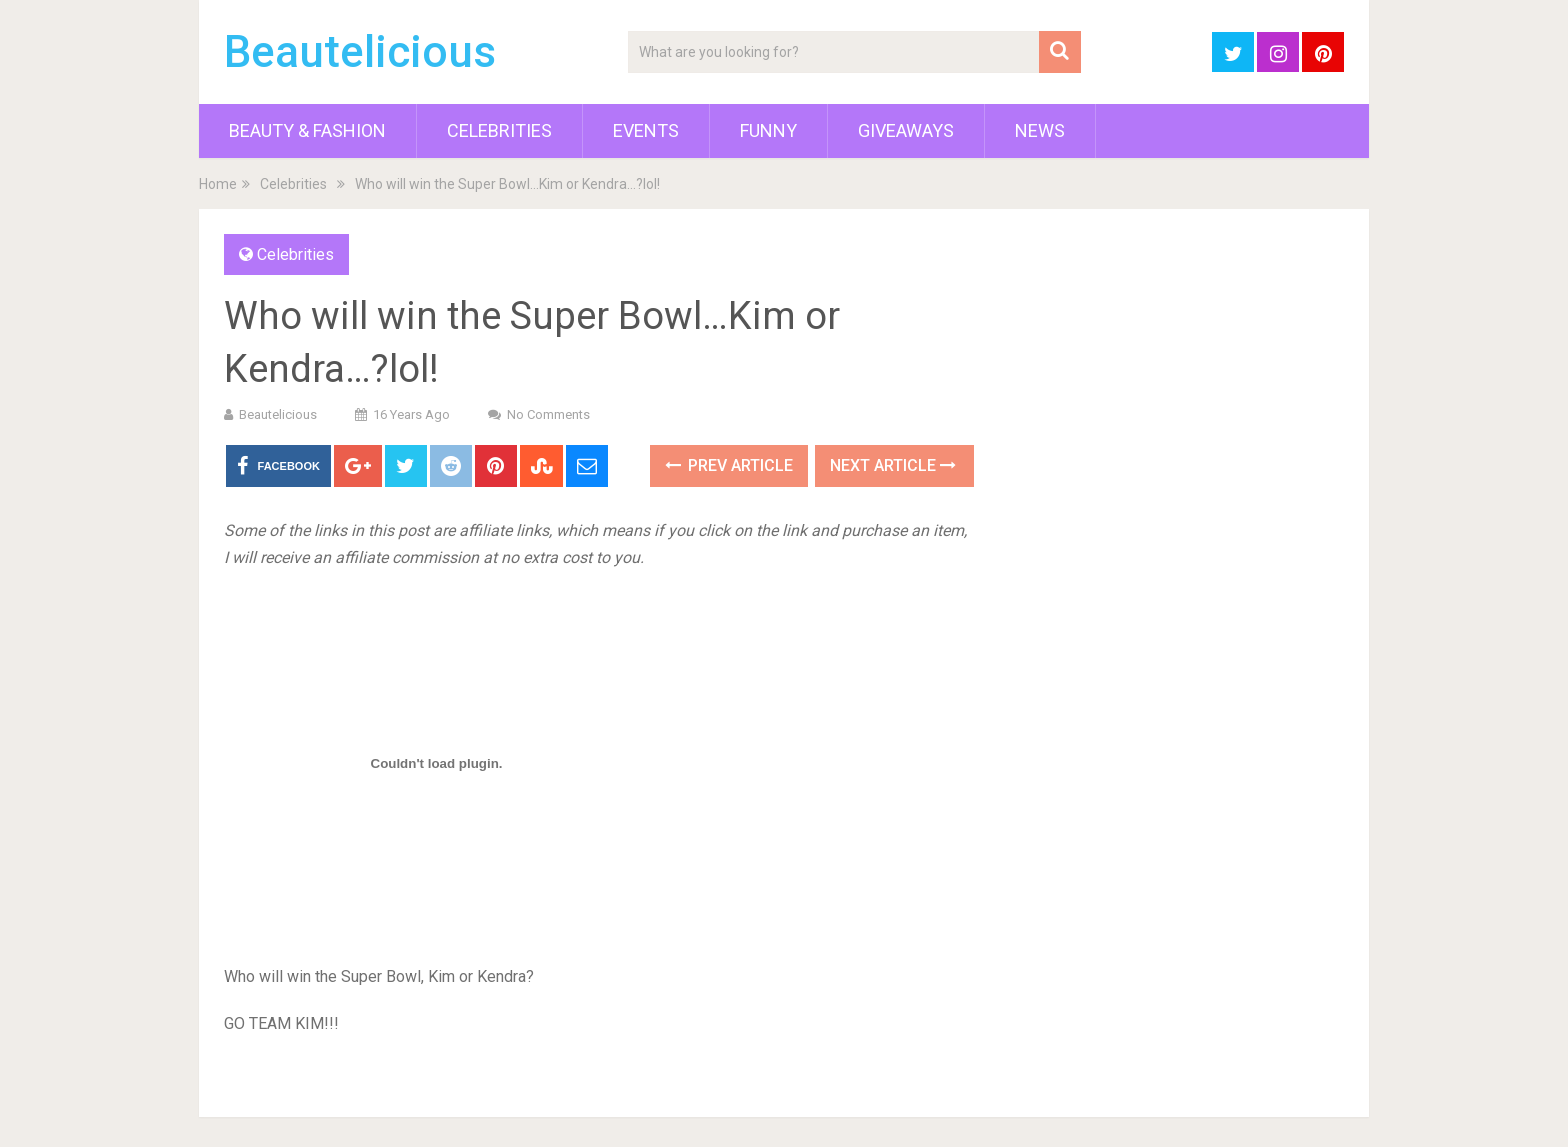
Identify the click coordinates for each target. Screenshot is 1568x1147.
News (1040, 130)
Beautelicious (360, 52)
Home (218, 184)
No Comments (548, 414)
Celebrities (499, 130)
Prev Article (729, 465)
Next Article (893, 465)
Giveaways (906, 130)
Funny (768, 130)
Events (646, 130)
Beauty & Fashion (307, 130)
